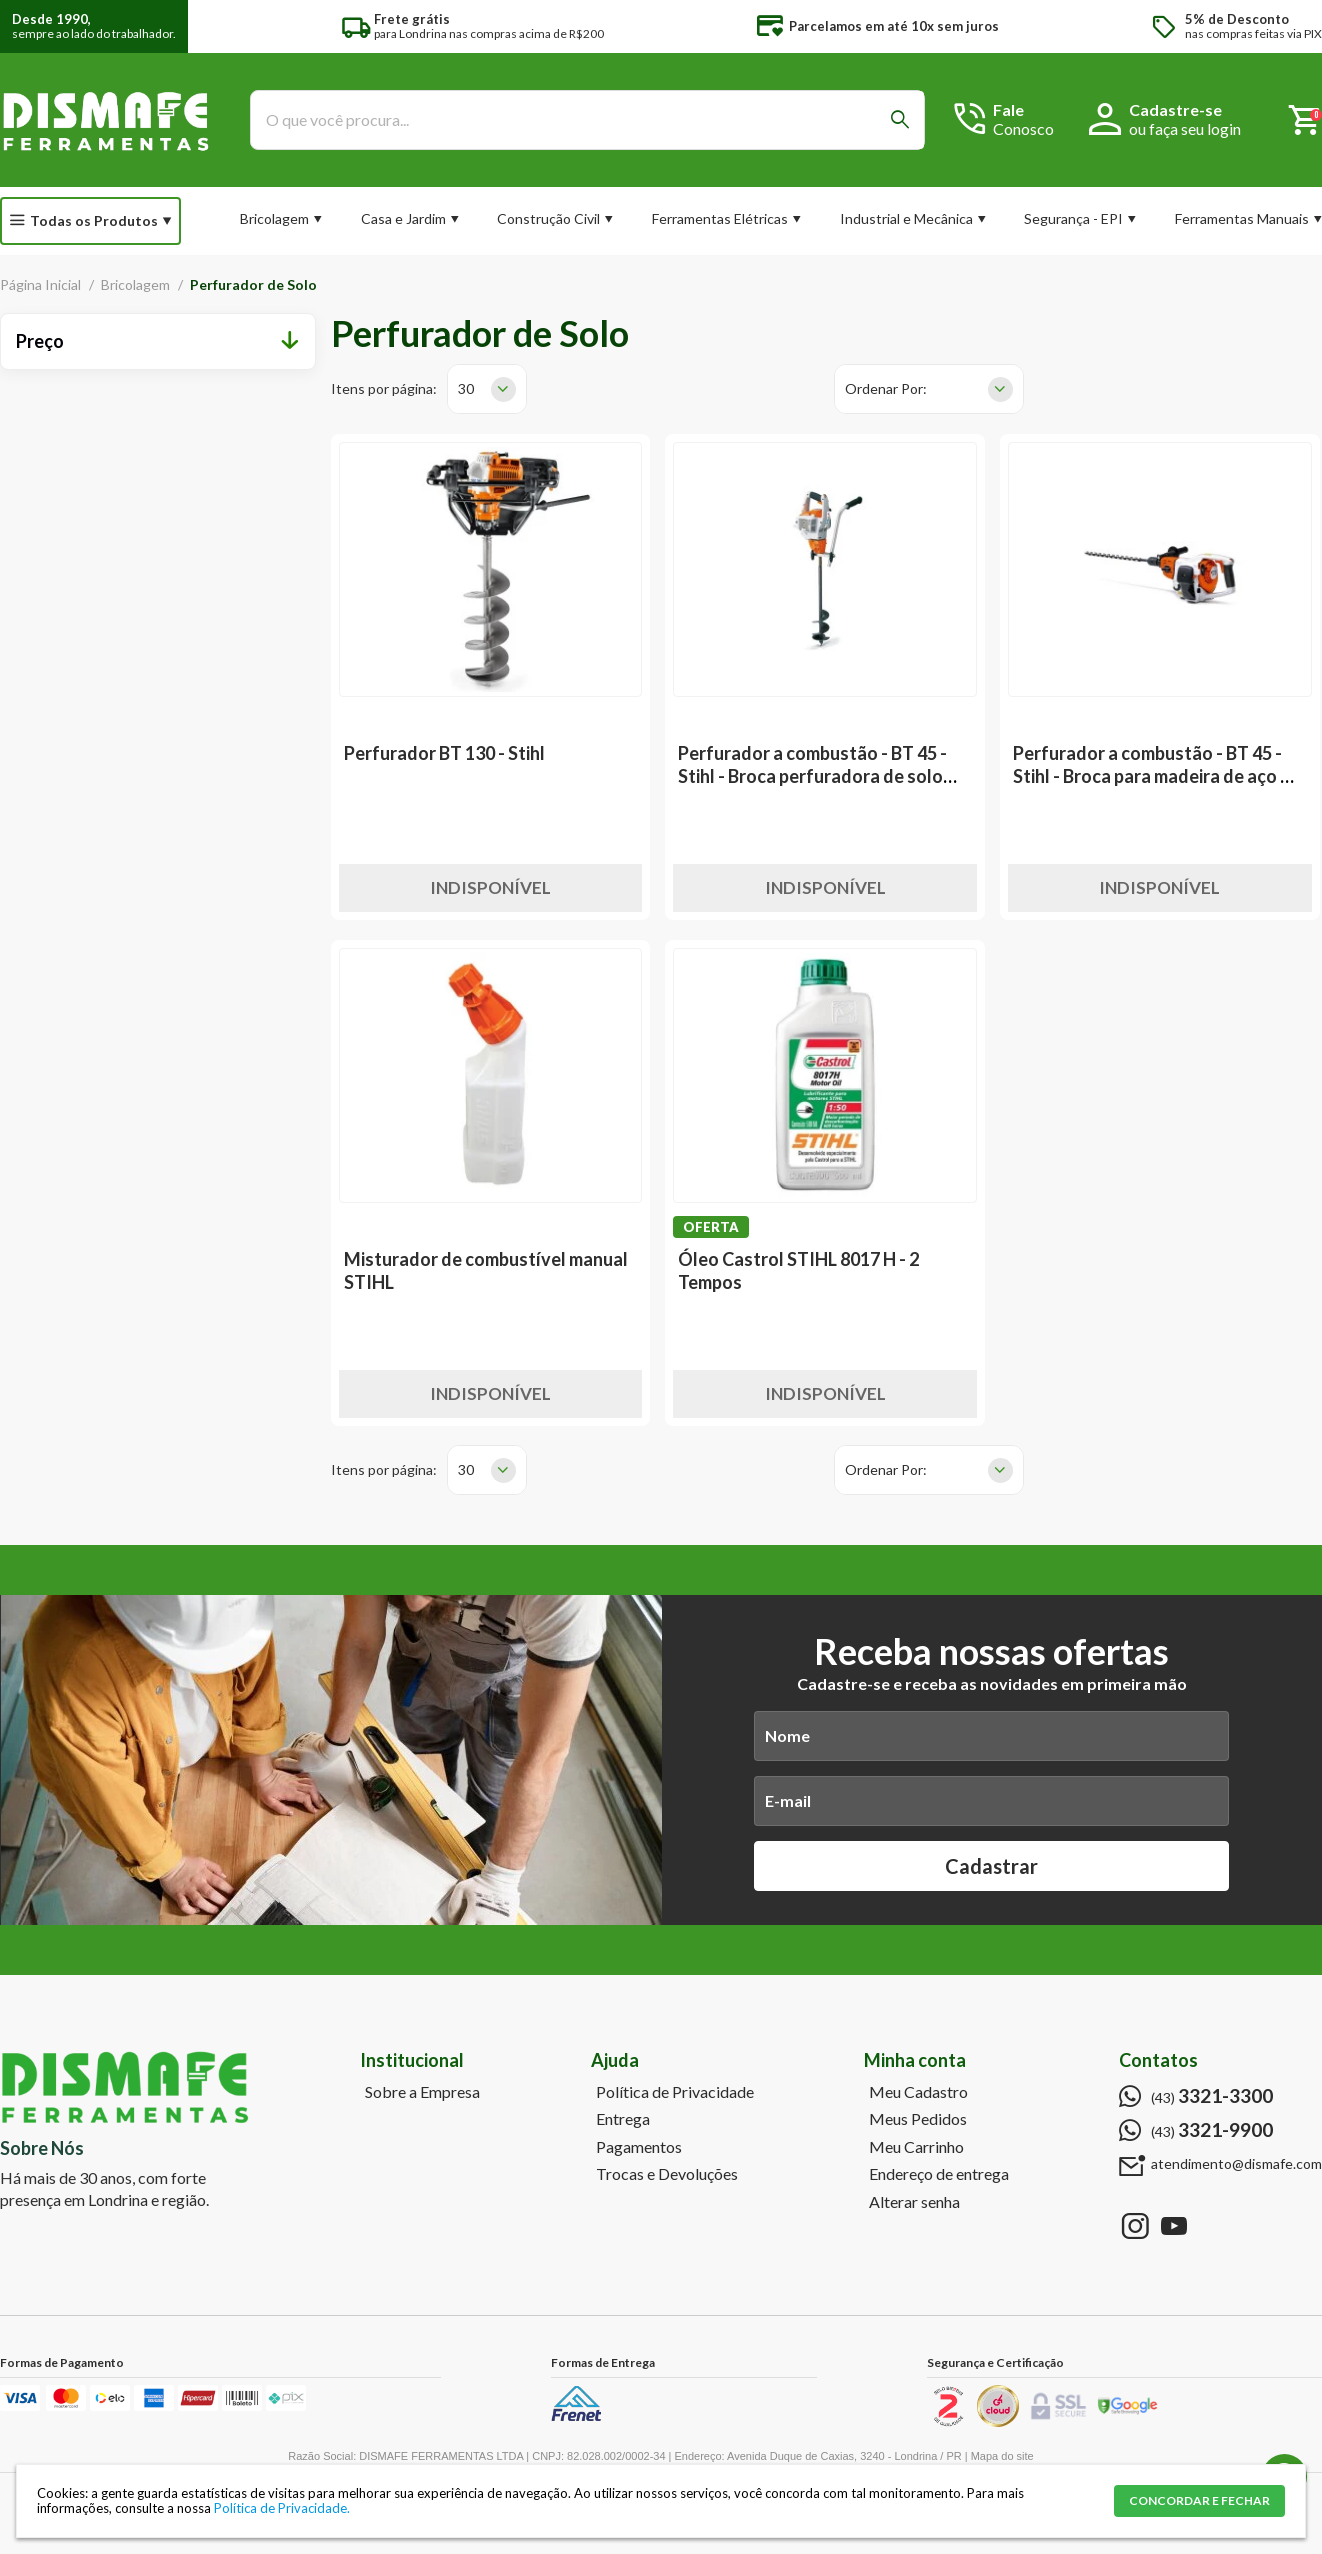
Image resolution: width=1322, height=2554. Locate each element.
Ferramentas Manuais (1242, 218)
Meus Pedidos (918, 2119)
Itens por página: (384, 388)
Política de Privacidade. (282, 2508)
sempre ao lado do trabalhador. (94, 26)
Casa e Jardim (403, 218)
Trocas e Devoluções (667, 2174)
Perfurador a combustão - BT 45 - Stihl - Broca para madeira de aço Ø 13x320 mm (1154, 776)
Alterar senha (914, 2202)
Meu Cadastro (918, 2092)
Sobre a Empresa (422, 2092)
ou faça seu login (1185, 128)
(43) (1212, 2096)
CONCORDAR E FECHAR (1199, 2500)
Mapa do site (1002, 2456)
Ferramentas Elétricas (720, 218)
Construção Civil (548, 218)
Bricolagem (274, 218)
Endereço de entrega (939, 2174)
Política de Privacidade (675, 2092)
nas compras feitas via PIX (1253, 26)
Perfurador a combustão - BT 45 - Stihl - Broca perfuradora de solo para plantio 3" (812, 776)
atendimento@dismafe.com (1236, 2164)
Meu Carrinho (916, 2147)
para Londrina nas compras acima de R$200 (489, 26)
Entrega (623, 2119)
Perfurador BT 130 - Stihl (444, 753)
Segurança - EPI (1073, 218)
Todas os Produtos (94, 220)
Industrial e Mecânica (906, 218)
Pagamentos (639, 2147)
